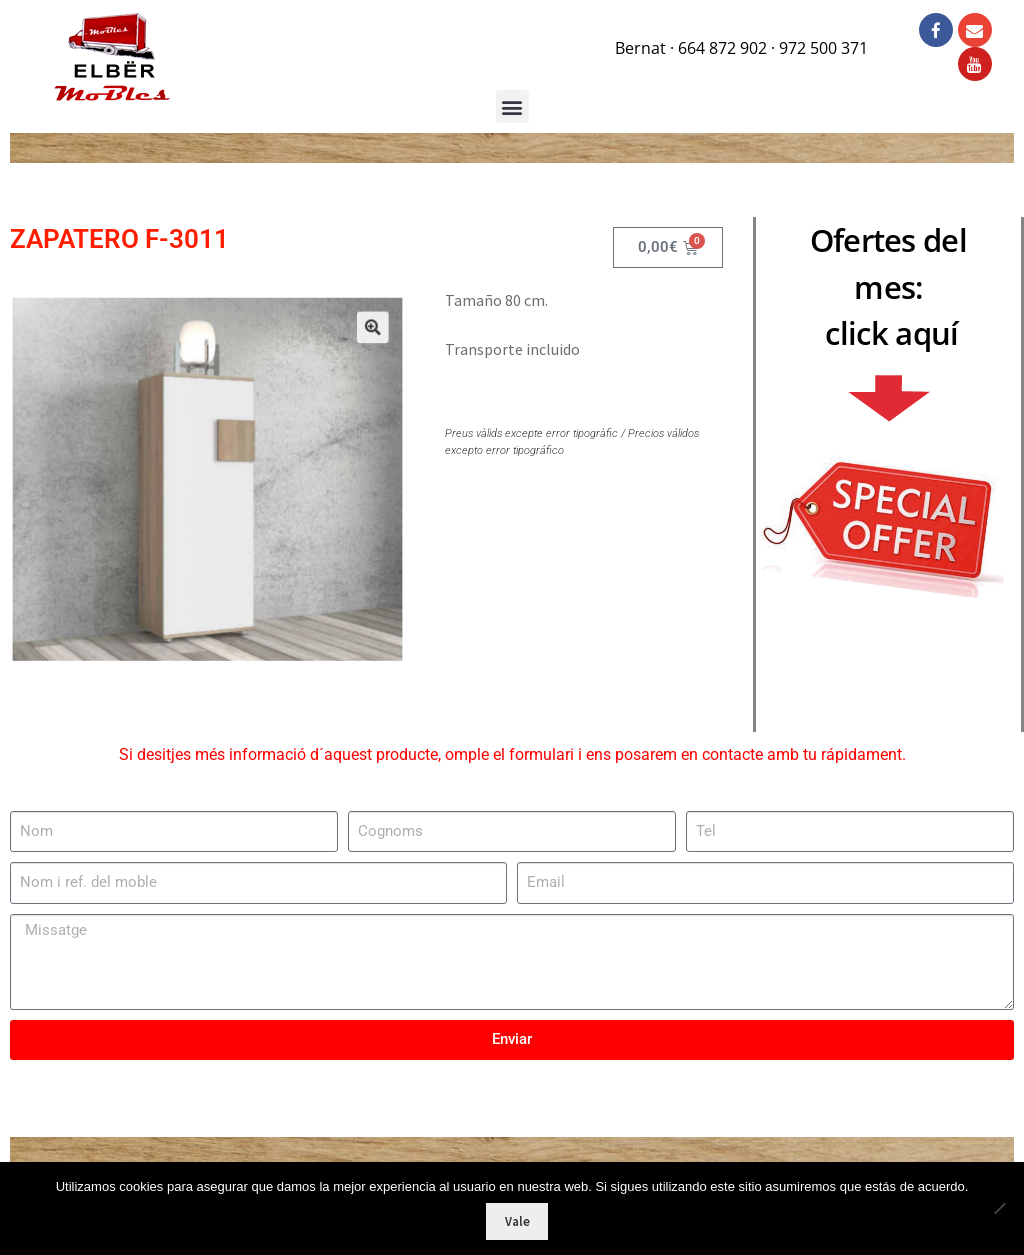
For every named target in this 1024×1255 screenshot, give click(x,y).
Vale (517, 1221)
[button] (350, 349)
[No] (999, 1208)
